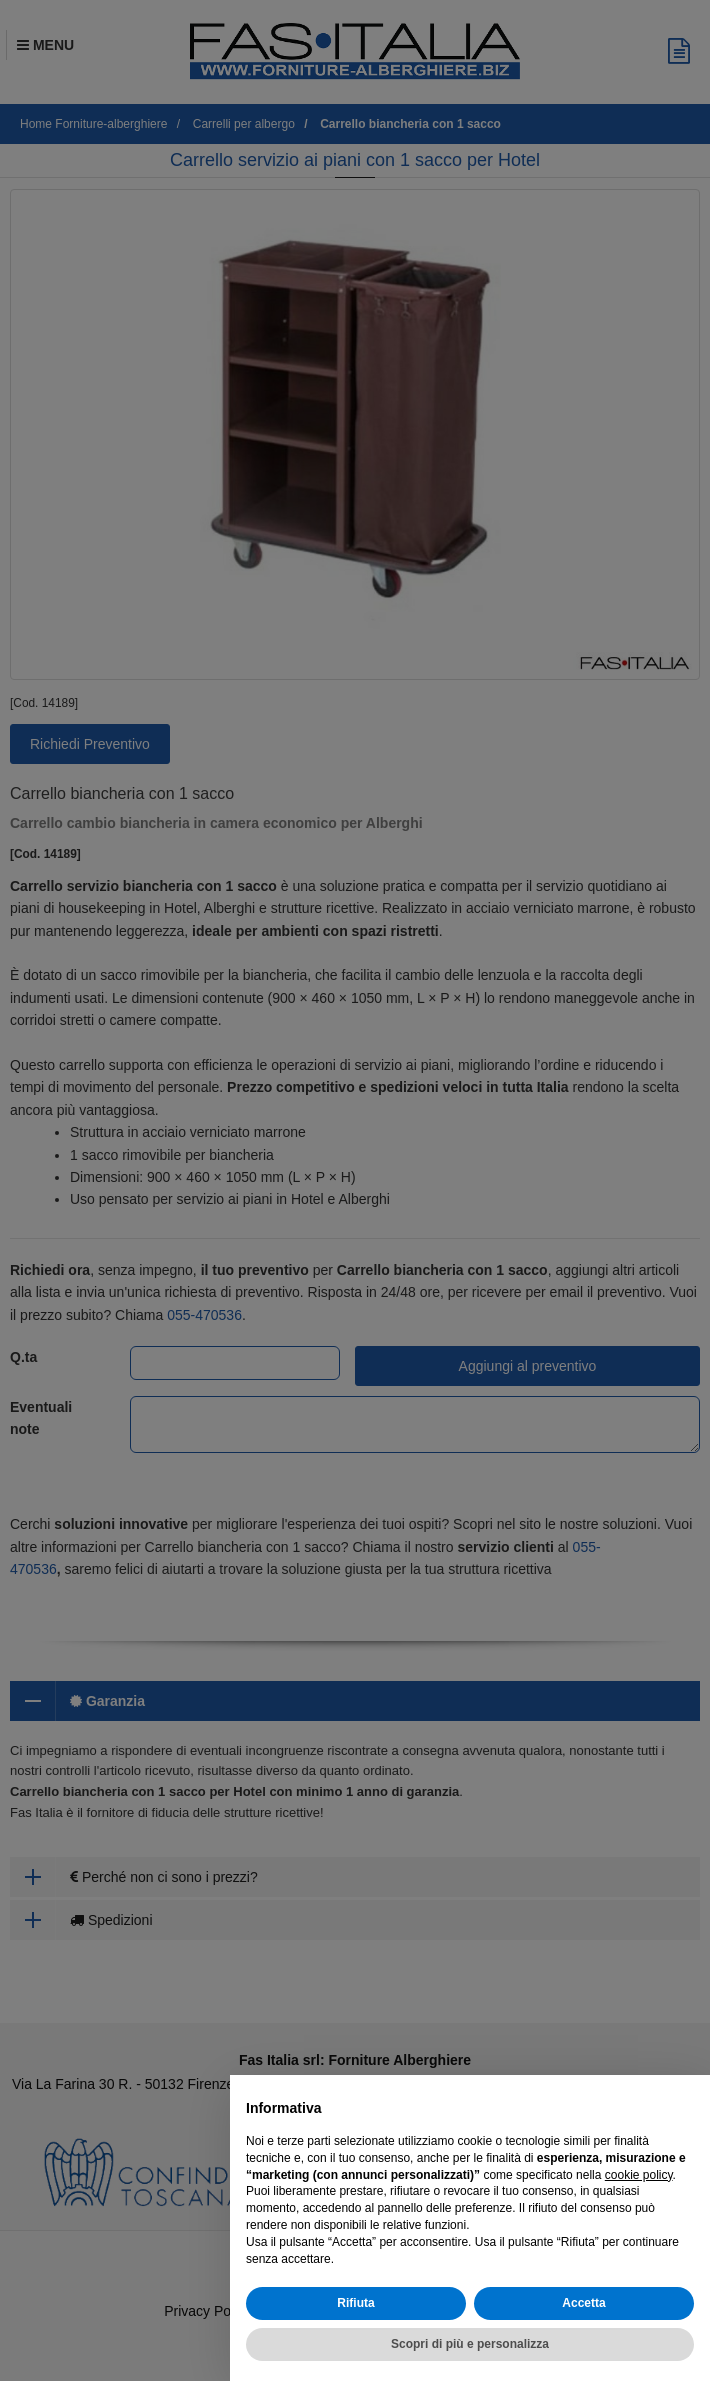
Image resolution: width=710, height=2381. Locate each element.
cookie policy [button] (639, 2175)
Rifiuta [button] (355, 2303)
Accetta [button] (583, 2303)
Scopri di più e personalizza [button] (470, 2344)
